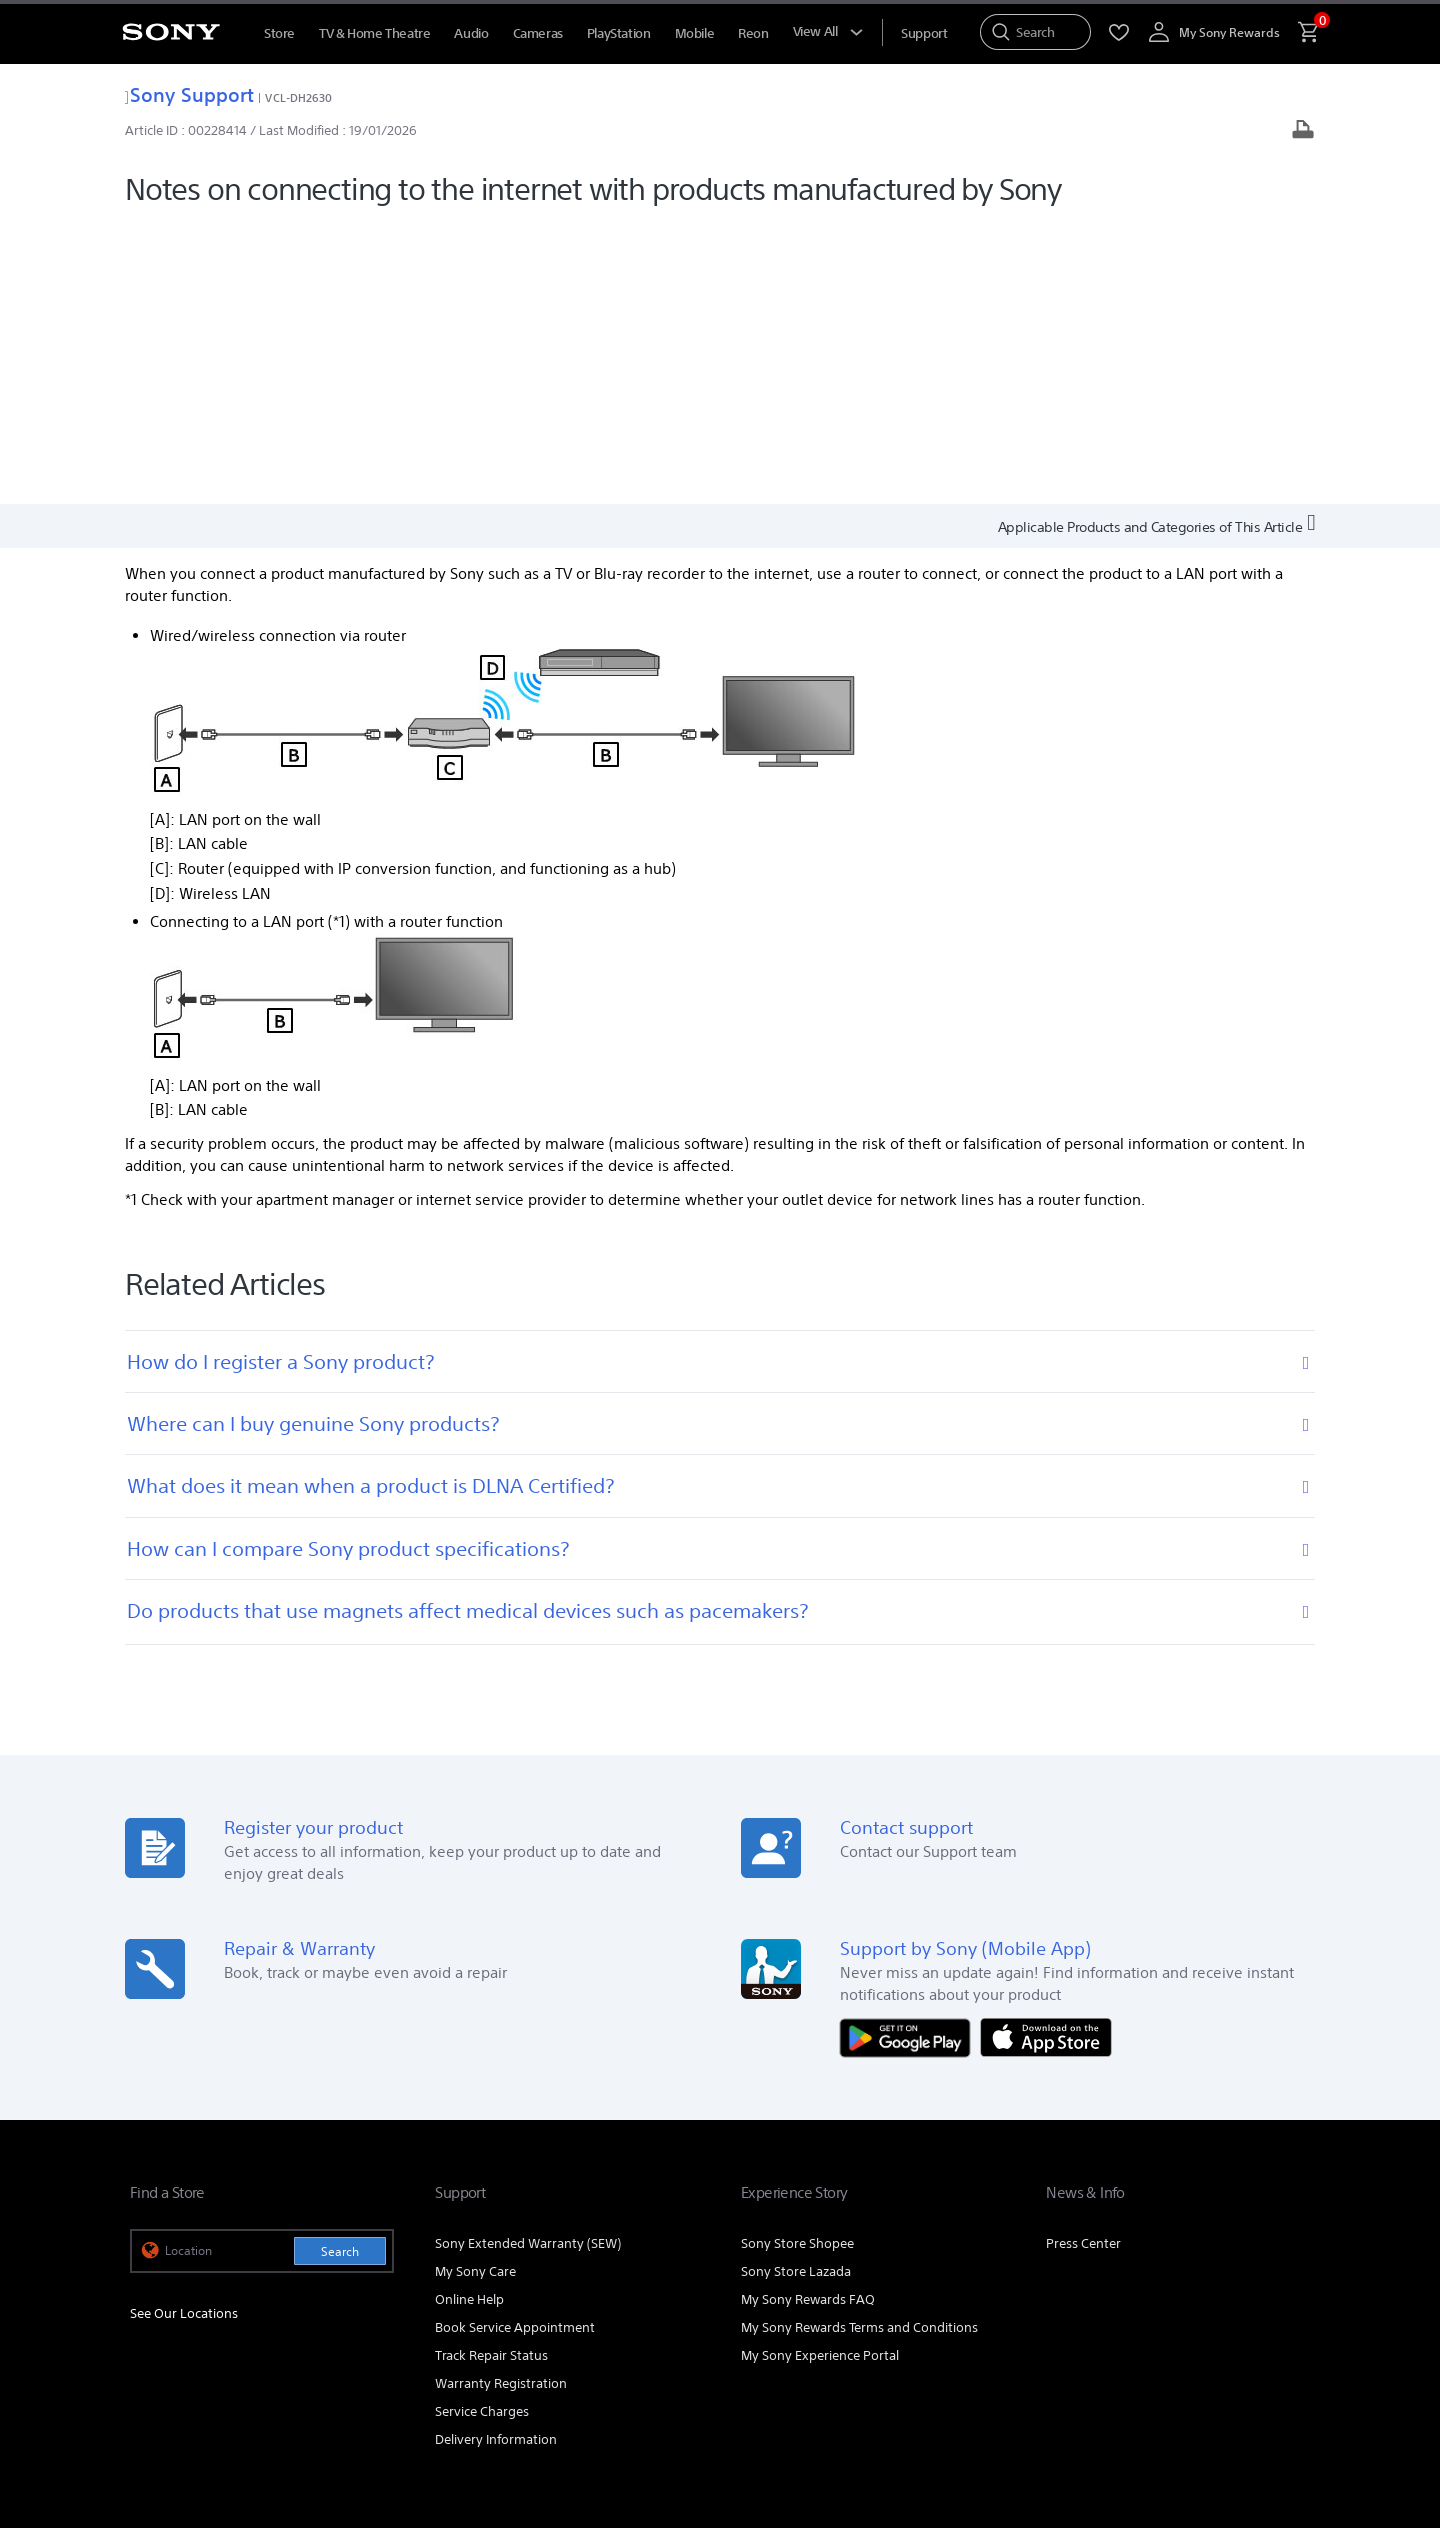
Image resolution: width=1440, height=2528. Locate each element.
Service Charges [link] (482, 2129)
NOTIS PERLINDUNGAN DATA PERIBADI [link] (231, 2419)
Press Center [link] (1083, 1961)
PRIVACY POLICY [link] (302, 2401)
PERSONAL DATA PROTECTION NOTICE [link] (457, 2401)
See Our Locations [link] (184, 2032)
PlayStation (619, 33)
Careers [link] (1202, 2255)
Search (340, 1969)
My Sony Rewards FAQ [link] (808, 2017)
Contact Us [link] (1277, 2255)
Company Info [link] (1118, 2255)
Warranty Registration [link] (501, 2101)
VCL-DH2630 (298, 97)
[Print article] (1303, 131)
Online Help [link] (469, 2017)
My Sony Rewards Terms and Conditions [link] (859, 2045)
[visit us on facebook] (1160, 2306)
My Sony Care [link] (475, 1989)
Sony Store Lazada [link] (796, 1989)
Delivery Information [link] (496, 2157)
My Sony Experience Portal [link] (820, 2073)
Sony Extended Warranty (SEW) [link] (528, 1961)
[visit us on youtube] (1117, 2306)
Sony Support (189, 94)
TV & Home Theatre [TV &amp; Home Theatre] (374, 33)
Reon (753, 33)
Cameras (538, 33)
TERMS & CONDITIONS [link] (188, 2401)
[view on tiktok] (1289, 2306)
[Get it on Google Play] (910, 1754)
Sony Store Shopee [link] (797, 1961)
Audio (471, 33)
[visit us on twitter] (1246, 2306)
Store (279, 33)
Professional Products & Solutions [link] (955, 2255)
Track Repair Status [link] (491, 2073)
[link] (166, 2309)
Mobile (695, 33)
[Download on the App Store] (1046, 1754)
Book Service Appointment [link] (515, 2045)
